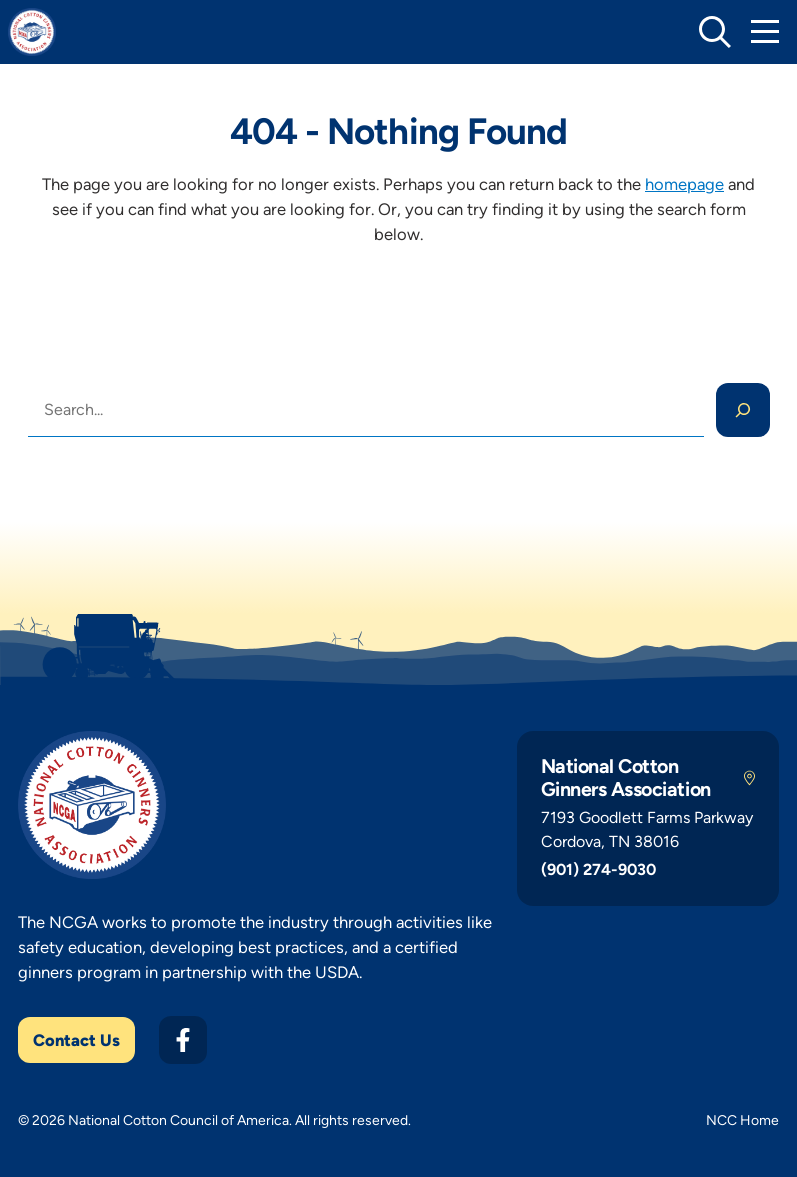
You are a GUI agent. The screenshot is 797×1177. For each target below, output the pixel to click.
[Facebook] (183, 1040)
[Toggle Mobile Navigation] (765, 32)
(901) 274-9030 (598, 869)
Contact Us (76, 1040)
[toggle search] (715, 32)
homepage (684, 184)
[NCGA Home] (32, 32)
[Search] (743, 410)
